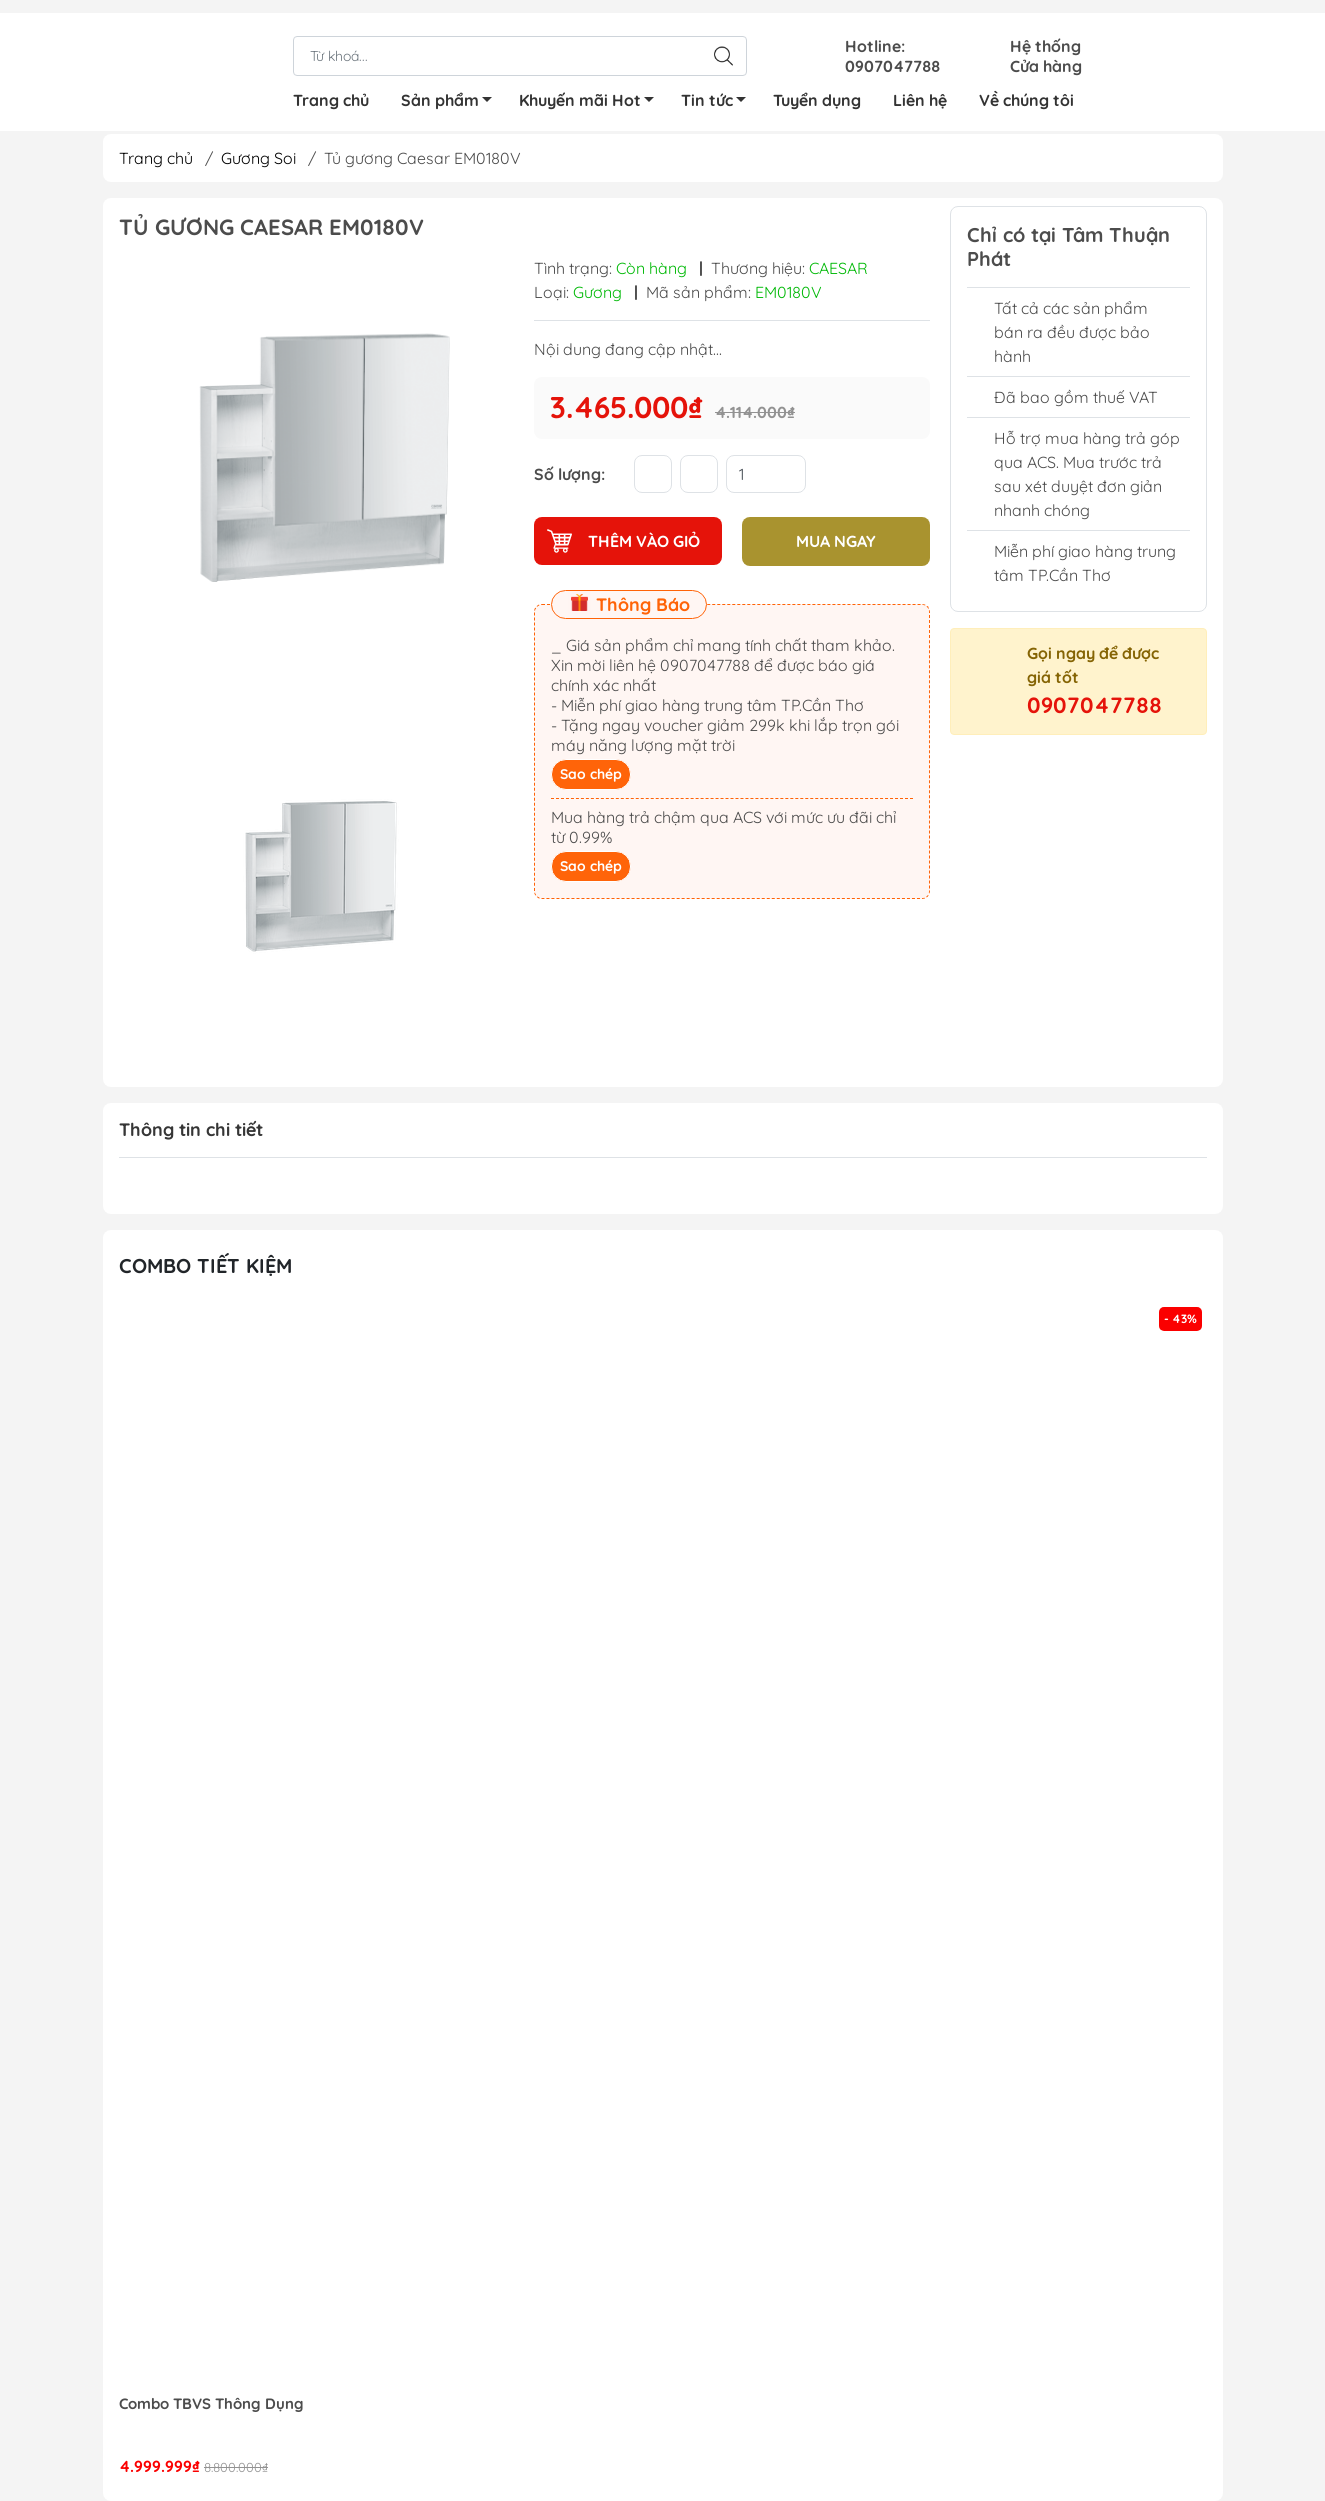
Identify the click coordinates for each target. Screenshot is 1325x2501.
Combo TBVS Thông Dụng (211, 2404)
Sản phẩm (452, 90)
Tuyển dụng (817, 87)
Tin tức (719, 90)
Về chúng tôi (1026, 87)
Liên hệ (920, 87)
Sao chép (591, 773)
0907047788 (1094, 705)
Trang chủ (331, 87)
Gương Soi (258, 158)
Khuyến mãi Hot (592, 90)
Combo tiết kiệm (205, 1265)
